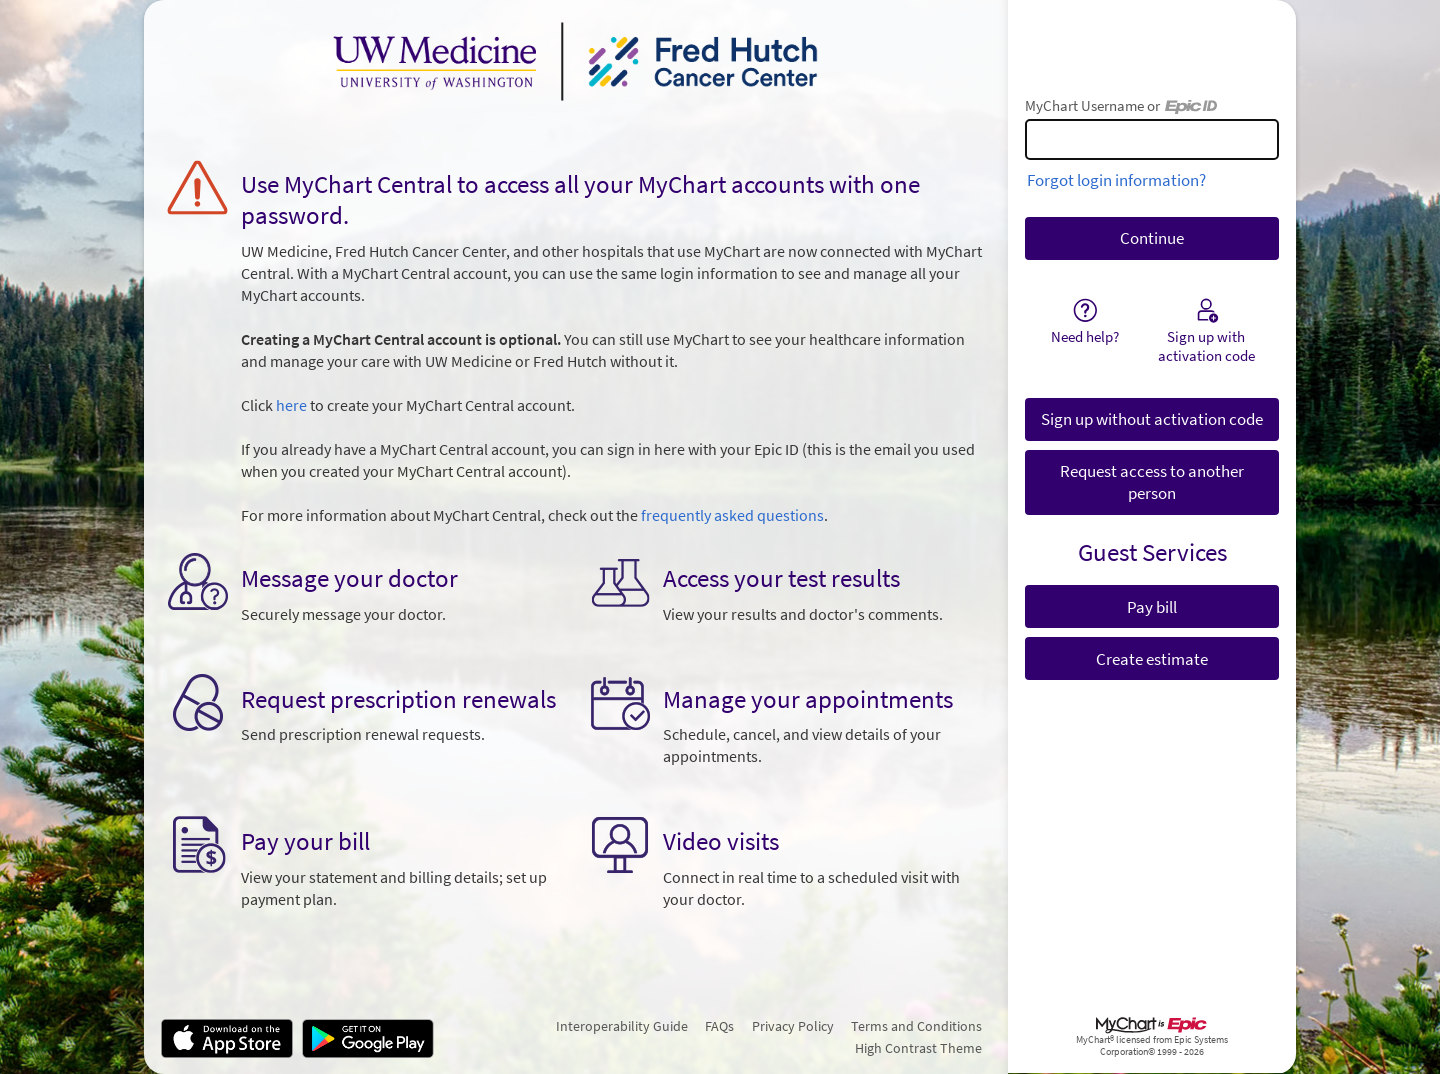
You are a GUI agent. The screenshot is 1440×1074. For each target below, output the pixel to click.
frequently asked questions (732, 515)
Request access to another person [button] (1152, 482)
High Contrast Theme (918, 1048)
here (291, 405)
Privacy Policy (793, 1026)
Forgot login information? (1116, 180)
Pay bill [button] (1152, 607)
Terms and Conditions (916, 1026)
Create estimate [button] (1152, 659)
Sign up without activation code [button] (1152, 419)
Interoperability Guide (622, 1026)
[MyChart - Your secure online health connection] (576, 61)
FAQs (719, 1026)
